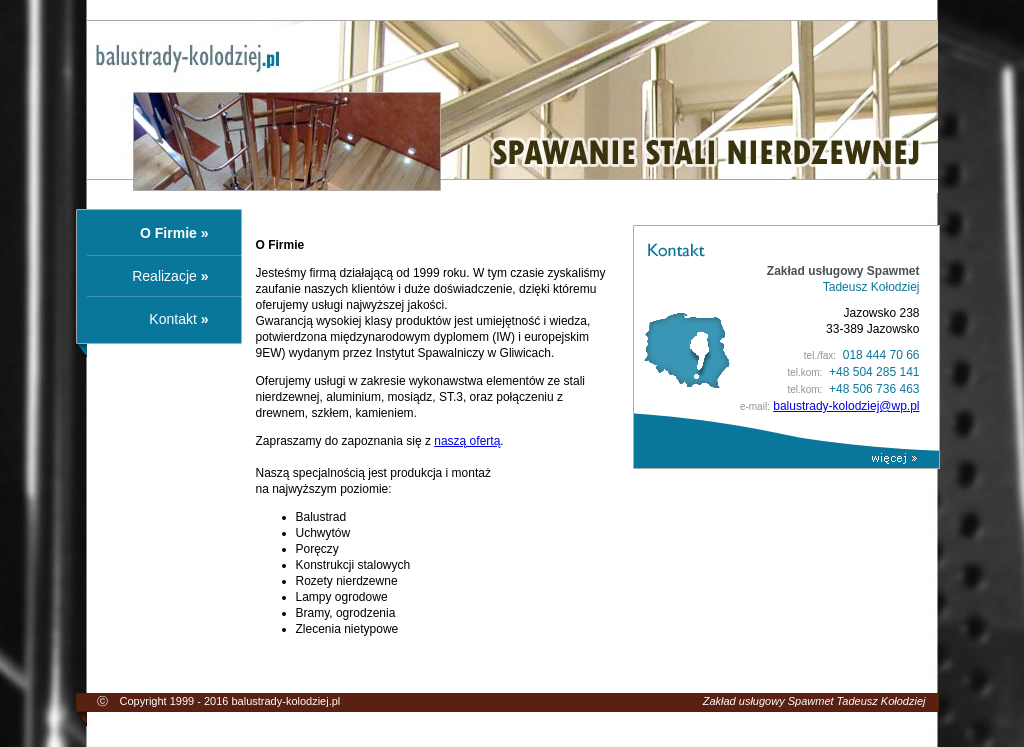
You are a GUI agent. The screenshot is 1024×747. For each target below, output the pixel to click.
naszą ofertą (467, 441)
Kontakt (172, 319)
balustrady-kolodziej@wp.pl (846, 406)
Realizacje (164, 276)
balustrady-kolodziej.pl (285, 701)
